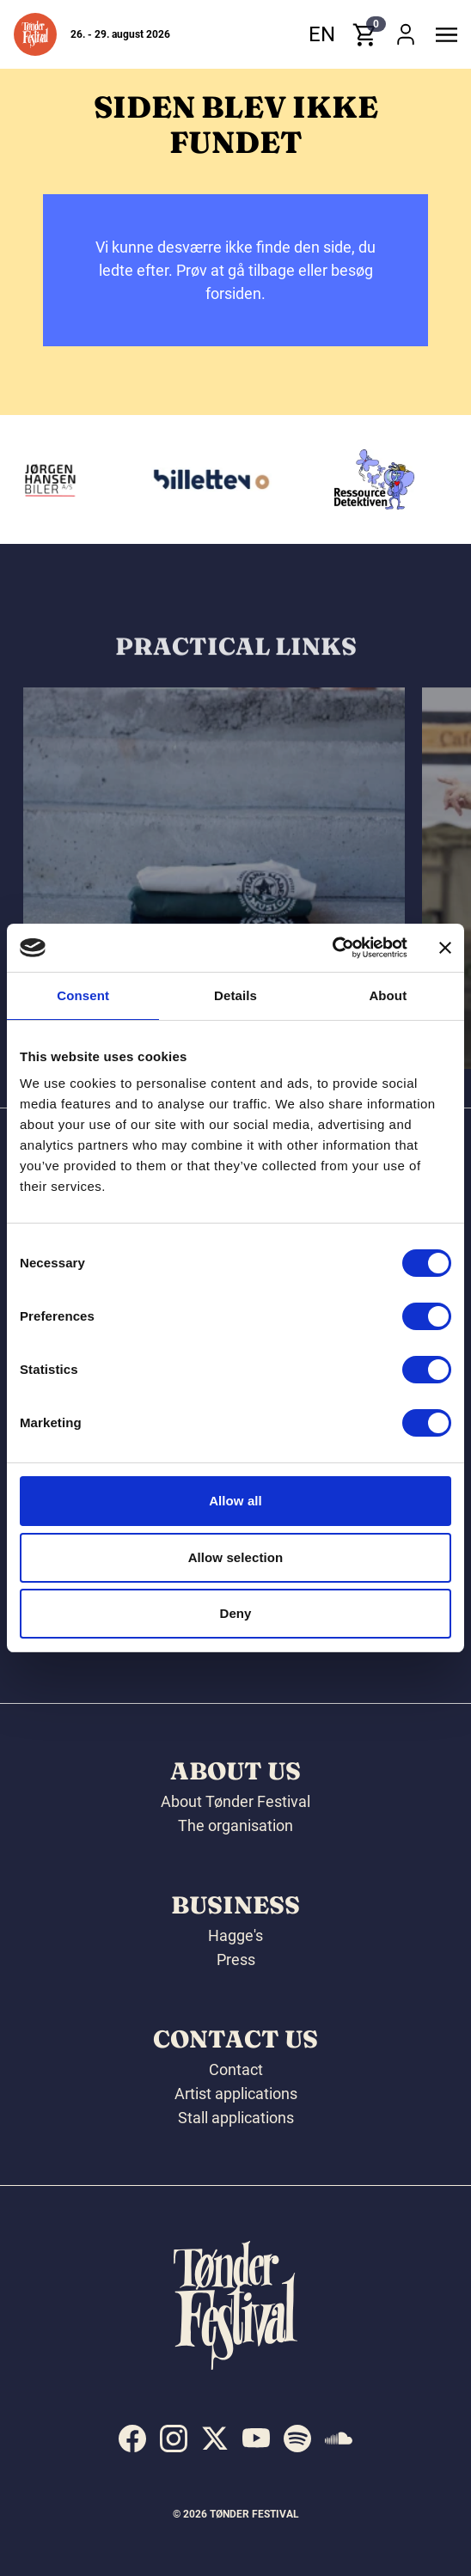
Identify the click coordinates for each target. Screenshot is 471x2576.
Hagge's (235, 1935)
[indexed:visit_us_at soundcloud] (338, 2438)
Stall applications (236, 2118)
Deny (235, 1613)
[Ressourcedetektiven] (379, 479)
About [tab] (388, 995)
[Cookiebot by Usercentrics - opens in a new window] (332, 948)
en (322, 34)
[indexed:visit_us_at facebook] (132, 2438)
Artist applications (235, 2094)
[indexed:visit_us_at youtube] (256, 2438)
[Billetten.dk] (216, 479)
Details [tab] (235, 995)
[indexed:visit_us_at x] (215, 2438)
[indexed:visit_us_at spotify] (297, 2438)
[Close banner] (445, 948)
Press (236, 1959)
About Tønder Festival (235, 1801)
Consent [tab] (83, 995)
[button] (35, 34)
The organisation (235, 1825)
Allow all (235, 1500)
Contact (236, 2069)
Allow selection (236, 1557)
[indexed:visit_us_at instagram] (173, 2438)
